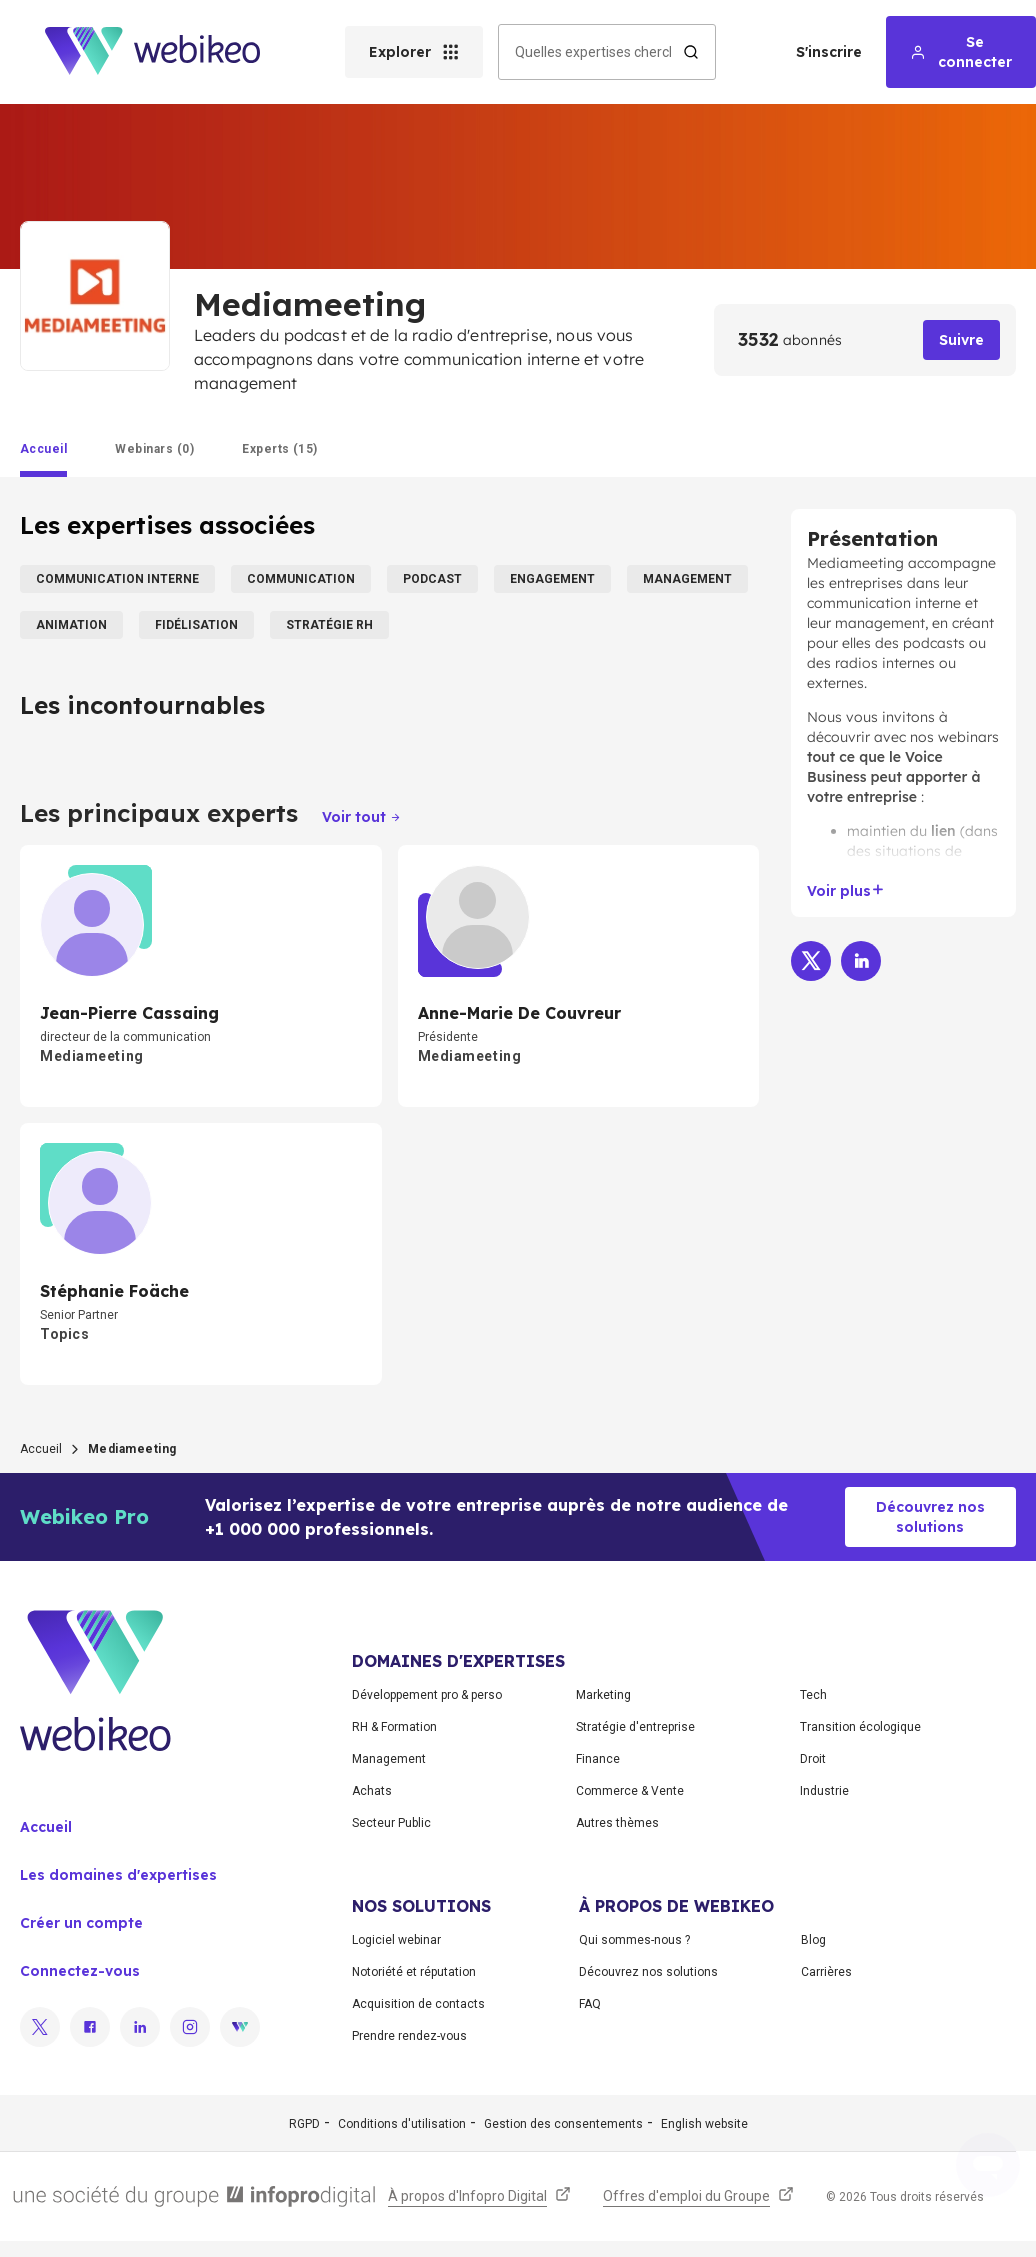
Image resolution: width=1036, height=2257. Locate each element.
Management (389, 1759)
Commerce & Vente (630, 1791)
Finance (598, 1759)
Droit (813, 1759)
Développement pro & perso (427, 1695)
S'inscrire (829, 52)
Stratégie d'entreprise (635, 1727)
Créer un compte (81, 1923)
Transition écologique (860, 1727)
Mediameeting (855, 563)
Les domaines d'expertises (118, 1875)
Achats (372, 1791)
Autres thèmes (617, 1823)
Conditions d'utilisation (402, 2124)
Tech (813, 1695)
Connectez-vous (80, 1971)
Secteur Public (391, 1823)
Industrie (824, 1791)
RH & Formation (394, 1727)
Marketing (603, 1695)
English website (704, 2124)
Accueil (41, 1449)
